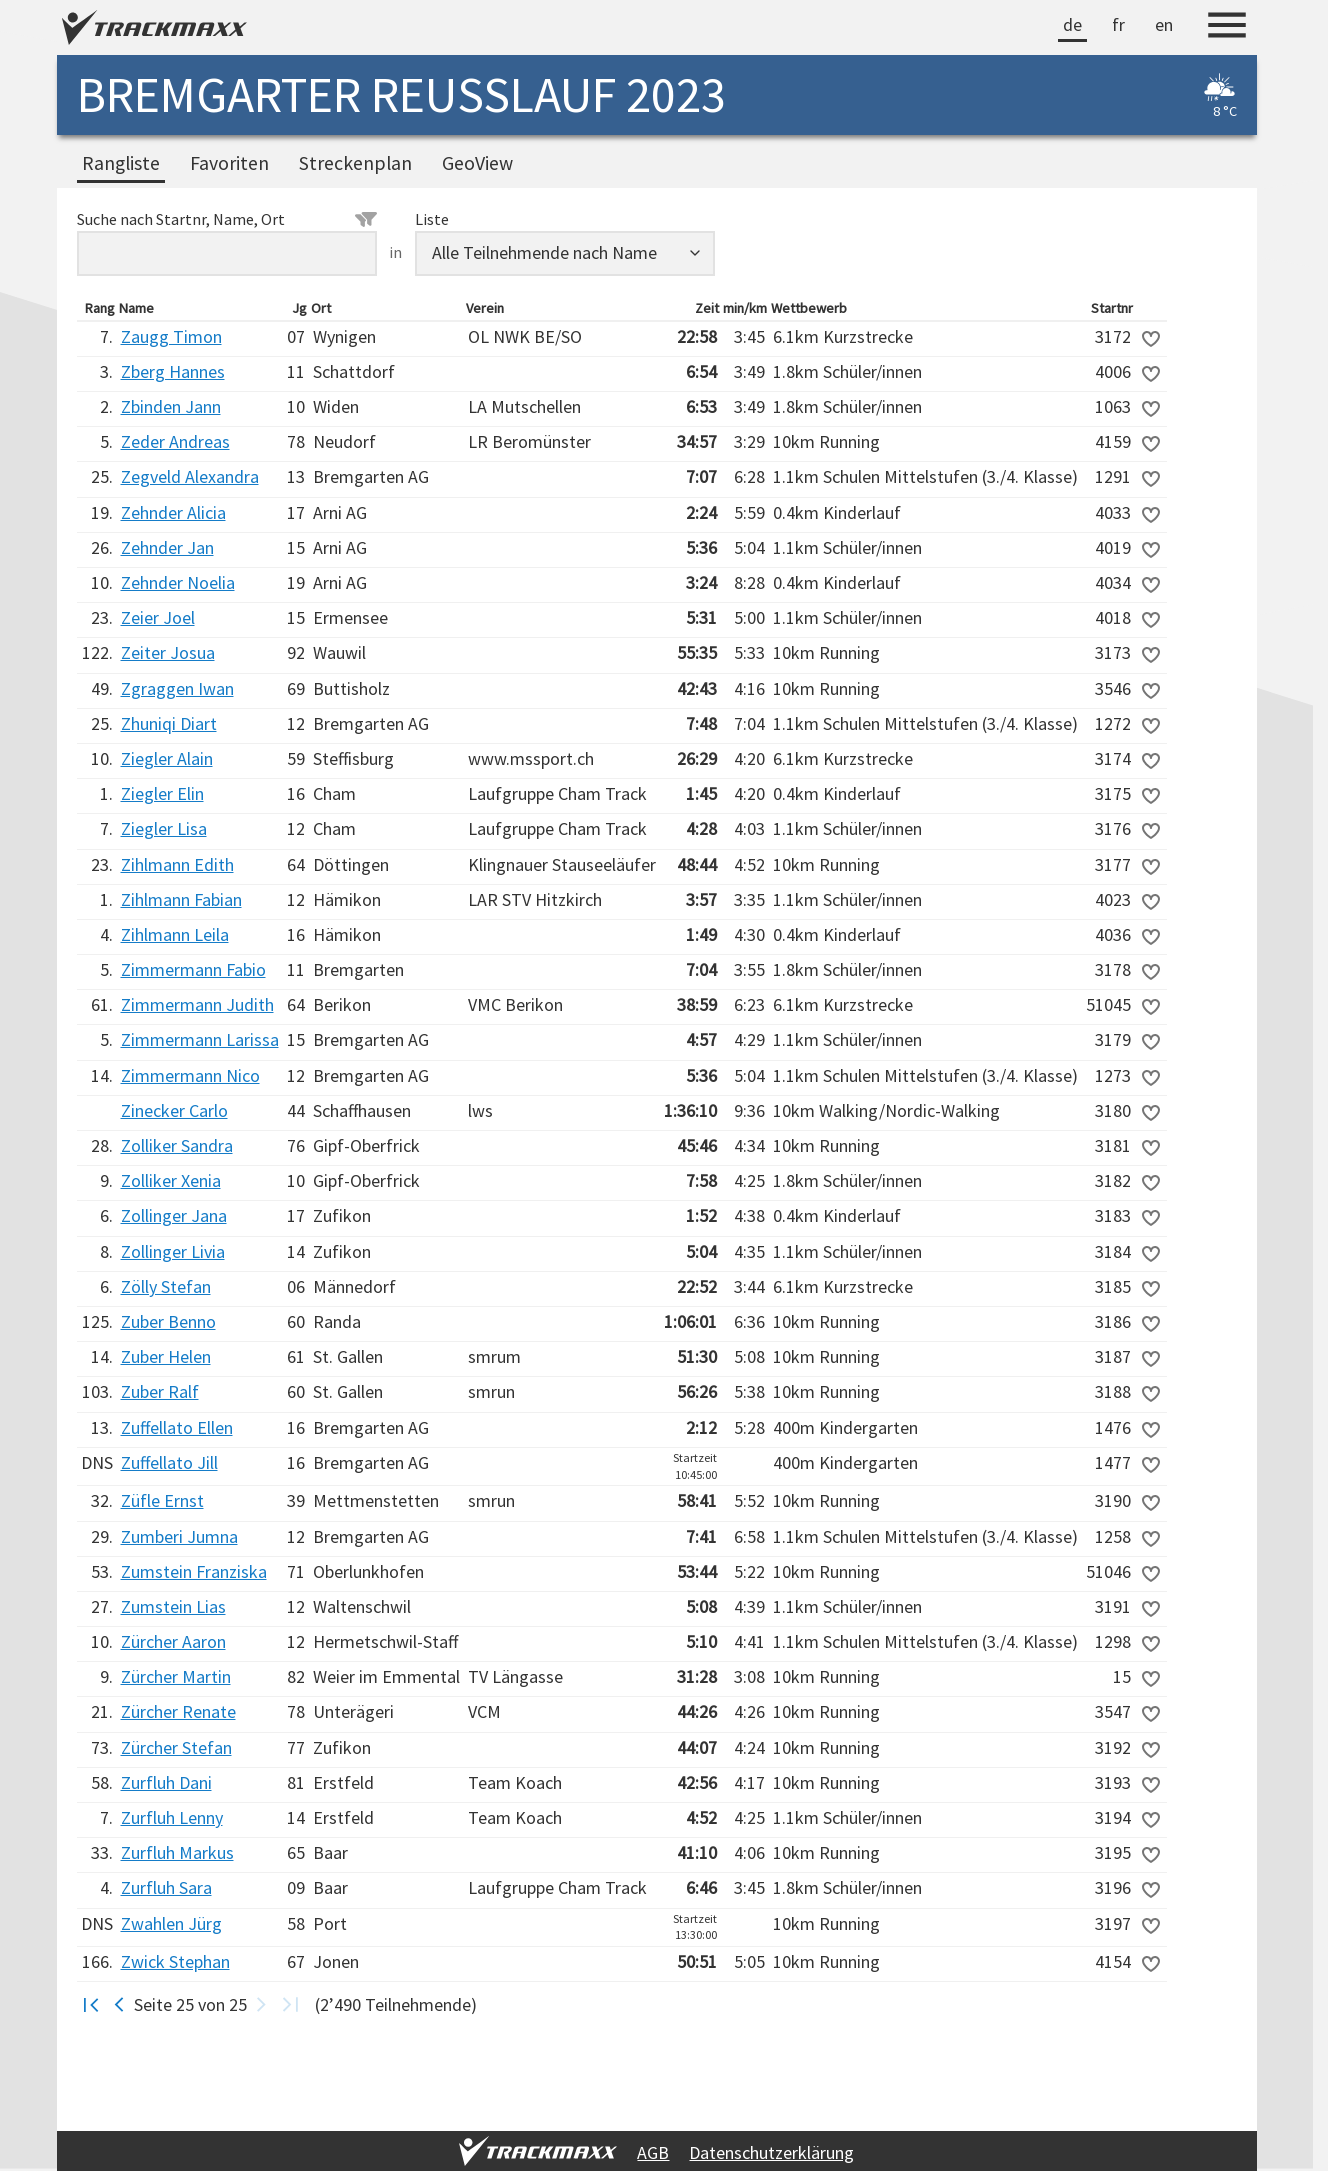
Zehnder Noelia (178, 582)
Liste (432, 219)
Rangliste (121, 163)
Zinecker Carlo (174, 1110)
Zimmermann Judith (197, 1004)
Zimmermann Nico (190, 1075)
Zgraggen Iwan (177, 688)
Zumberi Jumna (179, 1536)
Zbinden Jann (171, 406)
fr (1118, 24)
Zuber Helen (166, 1356)
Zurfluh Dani (166, 1782)
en (1164, 24)
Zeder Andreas (175, 441)
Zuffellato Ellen (177, 1427)
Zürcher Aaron (173, 1641)
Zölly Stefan (166, 1286)
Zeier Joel (158, 617)
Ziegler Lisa (164, 828)
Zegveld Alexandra (190, 476)
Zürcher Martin (176, 1676)
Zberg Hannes (173, 371)
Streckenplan (355, 163)
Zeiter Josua (168, 652)
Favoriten (229, 163)
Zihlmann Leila (175, 934)
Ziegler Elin (162, 793)
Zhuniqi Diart (169, 723)
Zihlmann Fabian (181, 899)
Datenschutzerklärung (771, 2152)
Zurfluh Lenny (172, 1817)
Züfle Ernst (162, 1500)
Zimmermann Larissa (200, 1039)
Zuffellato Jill (169, 1462)
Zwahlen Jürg (171, 1923)
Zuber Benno (168, 1321)
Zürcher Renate (178, 1711)
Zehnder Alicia (173, 512)
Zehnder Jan (167, 547)
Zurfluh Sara (166, 1887)
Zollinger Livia (173, 1251)
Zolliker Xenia (171, 1180)
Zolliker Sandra (177, 1145)
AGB (653, 2152)
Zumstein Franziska (194, 1571)
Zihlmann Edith (177, 864)
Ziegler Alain (167, 758)
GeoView (477, 163)
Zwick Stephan (175, 1961)
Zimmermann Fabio (193, 969)
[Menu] (1227, 28)
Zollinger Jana (174, 1215)
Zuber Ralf (160, 1391)
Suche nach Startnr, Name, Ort (227, 219)
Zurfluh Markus (177, 1852)
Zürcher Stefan (176, 1747)
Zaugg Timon (171, 336)
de (1072, 24)
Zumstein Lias (173, 1606)
